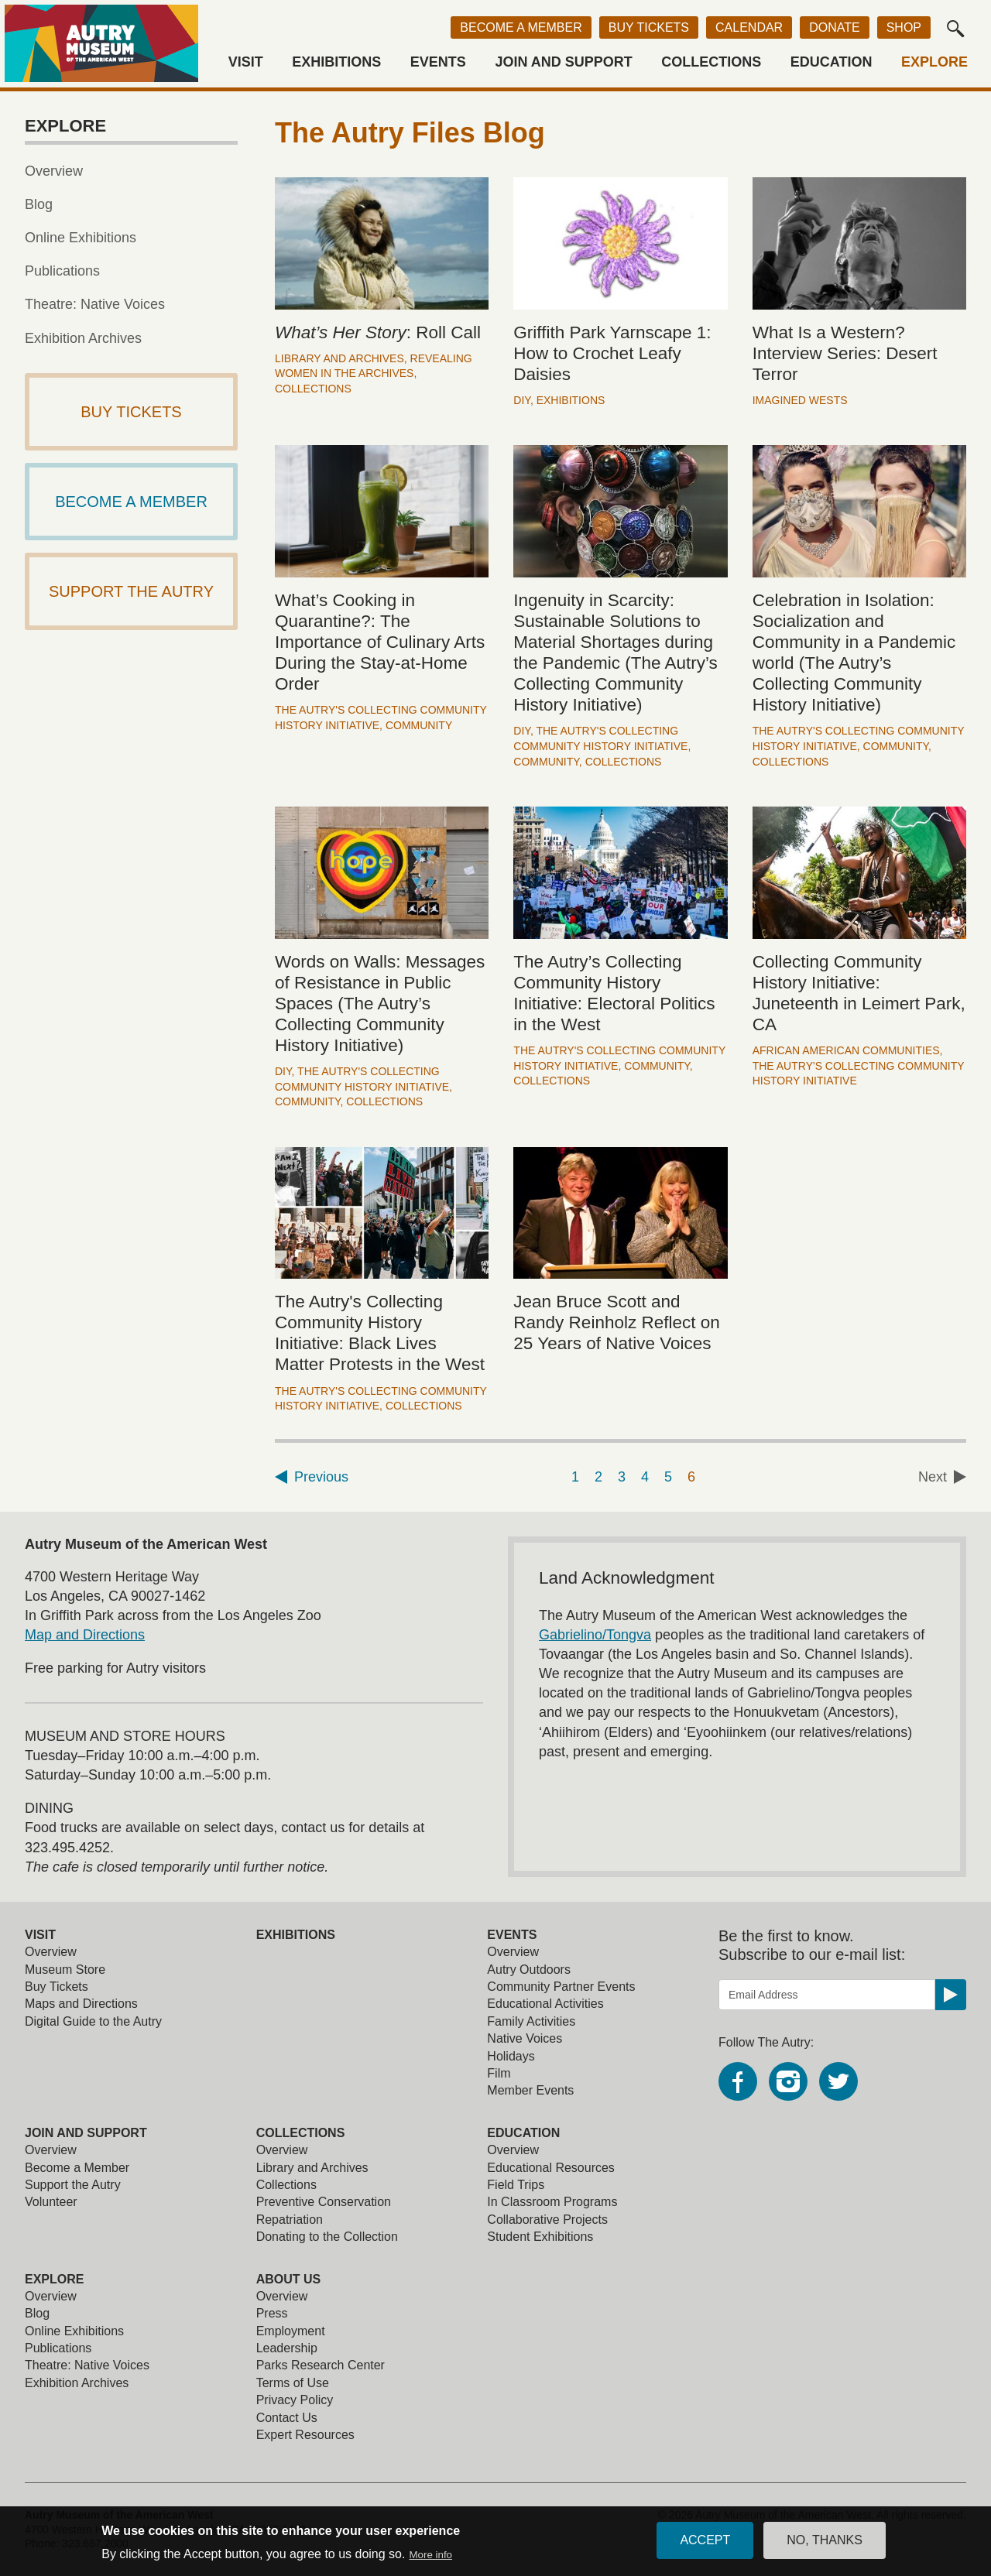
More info (430, 2555)
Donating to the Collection (327, 2236)
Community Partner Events (561, 1986)
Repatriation (289, 2219)
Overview (54, 171)
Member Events (530, 2090)
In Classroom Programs (552, 2201)
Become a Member (520, 27)
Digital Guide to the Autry (93, 2021)
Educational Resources (551, 2167)
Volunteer (51, 2201)
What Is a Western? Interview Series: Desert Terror (845, 353)
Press (272, 2313)
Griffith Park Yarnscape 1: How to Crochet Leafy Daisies (612, 353)
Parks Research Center (320, 2365)
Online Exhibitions (80, 237)
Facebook (737, 2081)
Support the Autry (73, 2184)
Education (831, 62)
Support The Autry (131, 591)
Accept (705, 2540)
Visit (245, 62)
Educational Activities (545, 2003)
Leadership (286, 2348)
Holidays (510, 2056)
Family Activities (531, 2021)
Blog (39, 204)
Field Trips (515, 2184)
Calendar (749, 27)
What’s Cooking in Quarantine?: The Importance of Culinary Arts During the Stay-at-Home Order (380, 642)
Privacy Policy (295, 2399)
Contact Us (286, 2417)
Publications (62, 271)
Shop (903, 27)
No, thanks (824, 2540)
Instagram (788, 2081)
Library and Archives (339, 358)
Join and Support (563, 62)
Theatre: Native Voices (95, 304)
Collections (711, 62)
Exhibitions (336, 62)
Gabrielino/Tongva (595, 1635)
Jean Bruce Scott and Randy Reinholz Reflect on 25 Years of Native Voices (616, 1322)
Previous (321, 1477)
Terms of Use (292, 2382)
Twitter (838, 2081)
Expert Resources (305, 2434)
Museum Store (65, 1969)
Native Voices (524, 2038)
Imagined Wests (800, 400)
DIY (521, 400)
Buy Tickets (649, 27)
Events (438, 62)
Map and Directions (85, 1635)
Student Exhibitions (540, 2236)
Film (498, 2073)
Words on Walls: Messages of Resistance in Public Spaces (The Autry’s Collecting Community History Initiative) (380, 1003)
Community (419, 725)
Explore (934, 62)
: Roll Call (378, 332)
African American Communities (846, 1050)
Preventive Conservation (323, 2201)
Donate (834, 27)
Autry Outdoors (529, 1969)
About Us (288, 2279)
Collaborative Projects (547, 2219)
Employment (290, 2331)
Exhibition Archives (83, 338)
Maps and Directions (81, 2003)
